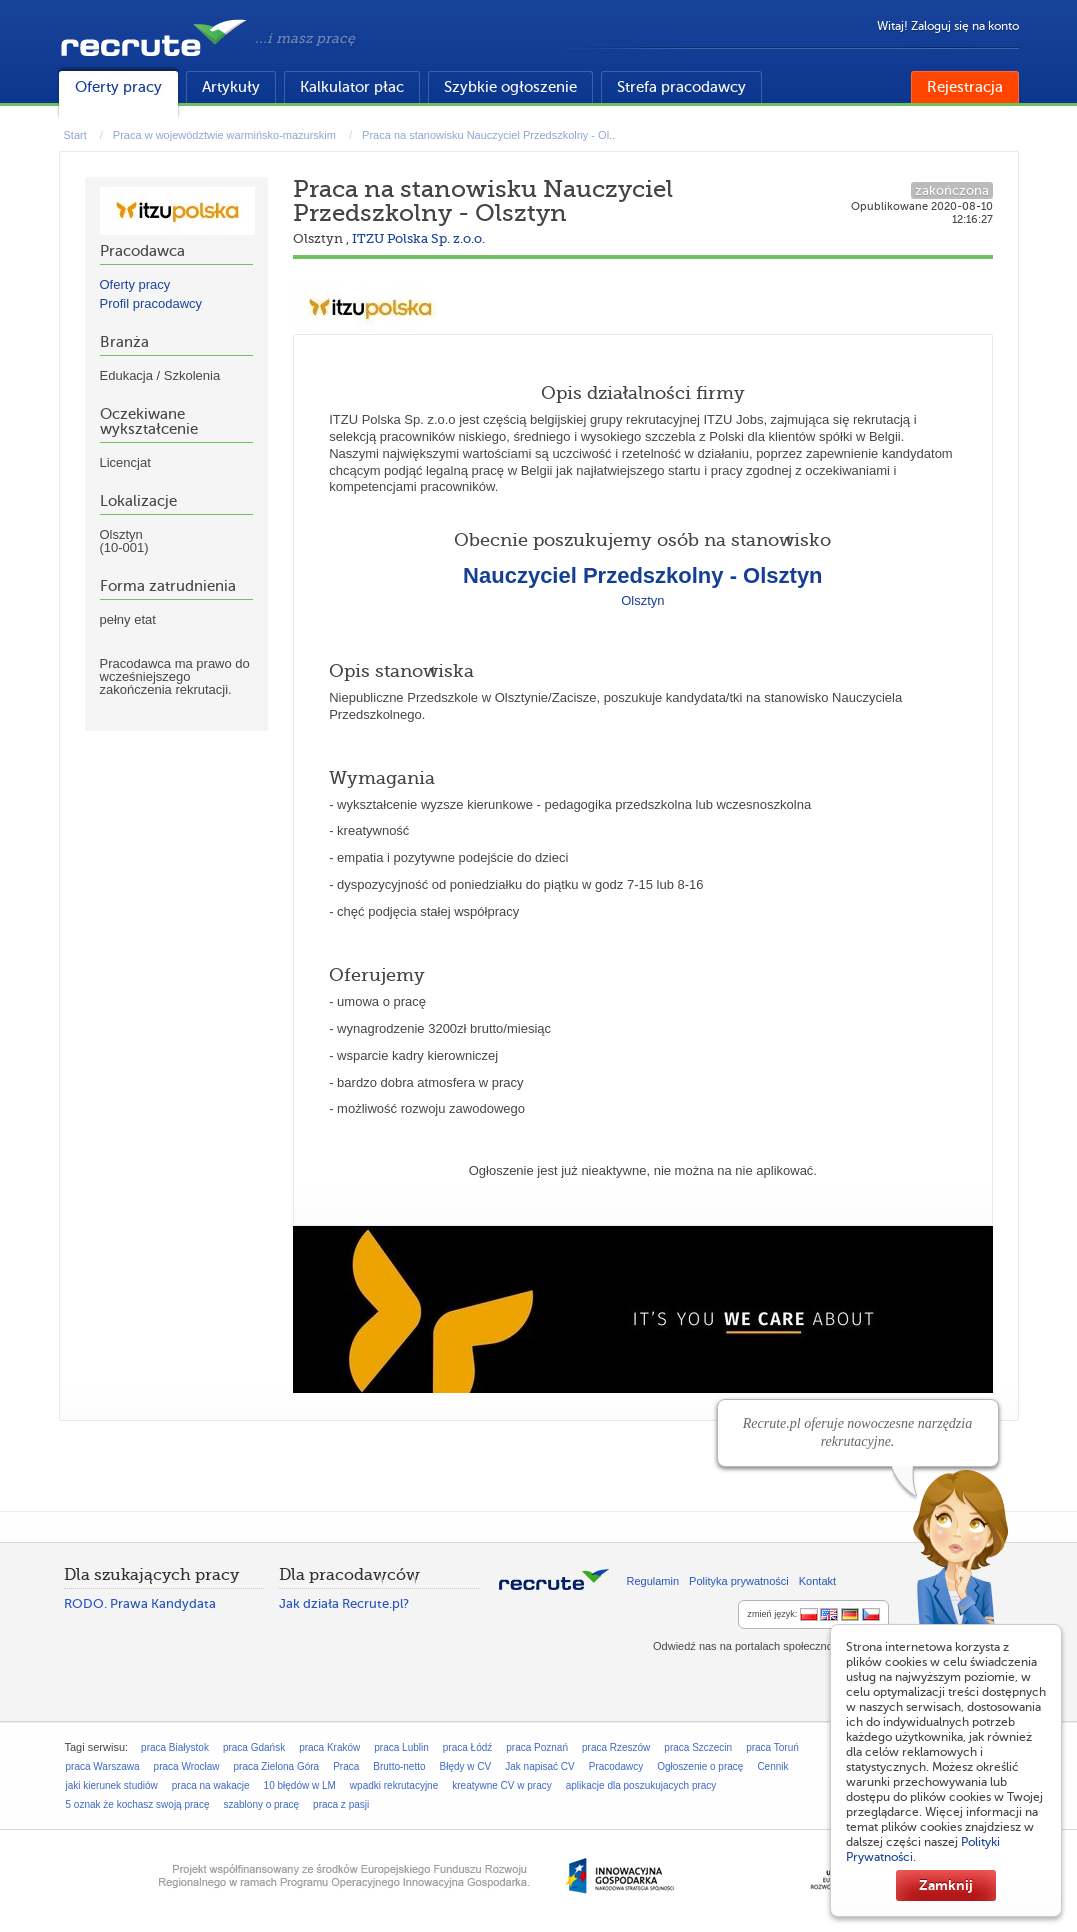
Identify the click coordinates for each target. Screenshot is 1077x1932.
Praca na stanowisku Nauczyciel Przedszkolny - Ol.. (488, 135)
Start (75, 135)
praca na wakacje (211, 1785)
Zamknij (946, 1885)
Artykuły (231, 87)
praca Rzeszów (616, 1747)
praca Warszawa (103, 1766)
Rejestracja (965, 87)
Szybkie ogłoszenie (510, 87)
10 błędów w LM (300, 1785)
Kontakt (817, 1581)
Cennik (772, 1766)
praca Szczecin (698, 1747)
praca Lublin (401, 1747)
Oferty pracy (118, 87)
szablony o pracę (261, 1804)
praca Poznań (537, 1747)
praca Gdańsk (254, 1747)
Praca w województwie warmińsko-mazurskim (224, 135)
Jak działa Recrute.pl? (344, 1603)
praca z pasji (341, 1804)
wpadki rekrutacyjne (394, 1785)
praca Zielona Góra (277, 1766)
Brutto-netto (399, 1766)
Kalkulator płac (352, 87)
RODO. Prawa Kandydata (140, 1603)
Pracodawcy (616, 1766)
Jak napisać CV (539, 1766)
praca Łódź (467, 1747)
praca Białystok (175, 1747)
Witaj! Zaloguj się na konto (948, 26)
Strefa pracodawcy (681, 87)
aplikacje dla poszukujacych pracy (641, 1785)
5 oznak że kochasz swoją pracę (138, 1804)
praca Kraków (329, 1747)
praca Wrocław (187, 1766)
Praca (346, 1766)
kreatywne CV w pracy (501, 1785)
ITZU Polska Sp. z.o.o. (418, 238)
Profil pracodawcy (151, 303)
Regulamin (653, 1581)
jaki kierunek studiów (112, 1785)
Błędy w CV (466, 1766)
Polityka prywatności (739, 1581)
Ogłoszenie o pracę (700, 1766)
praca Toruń (772, 1747)
